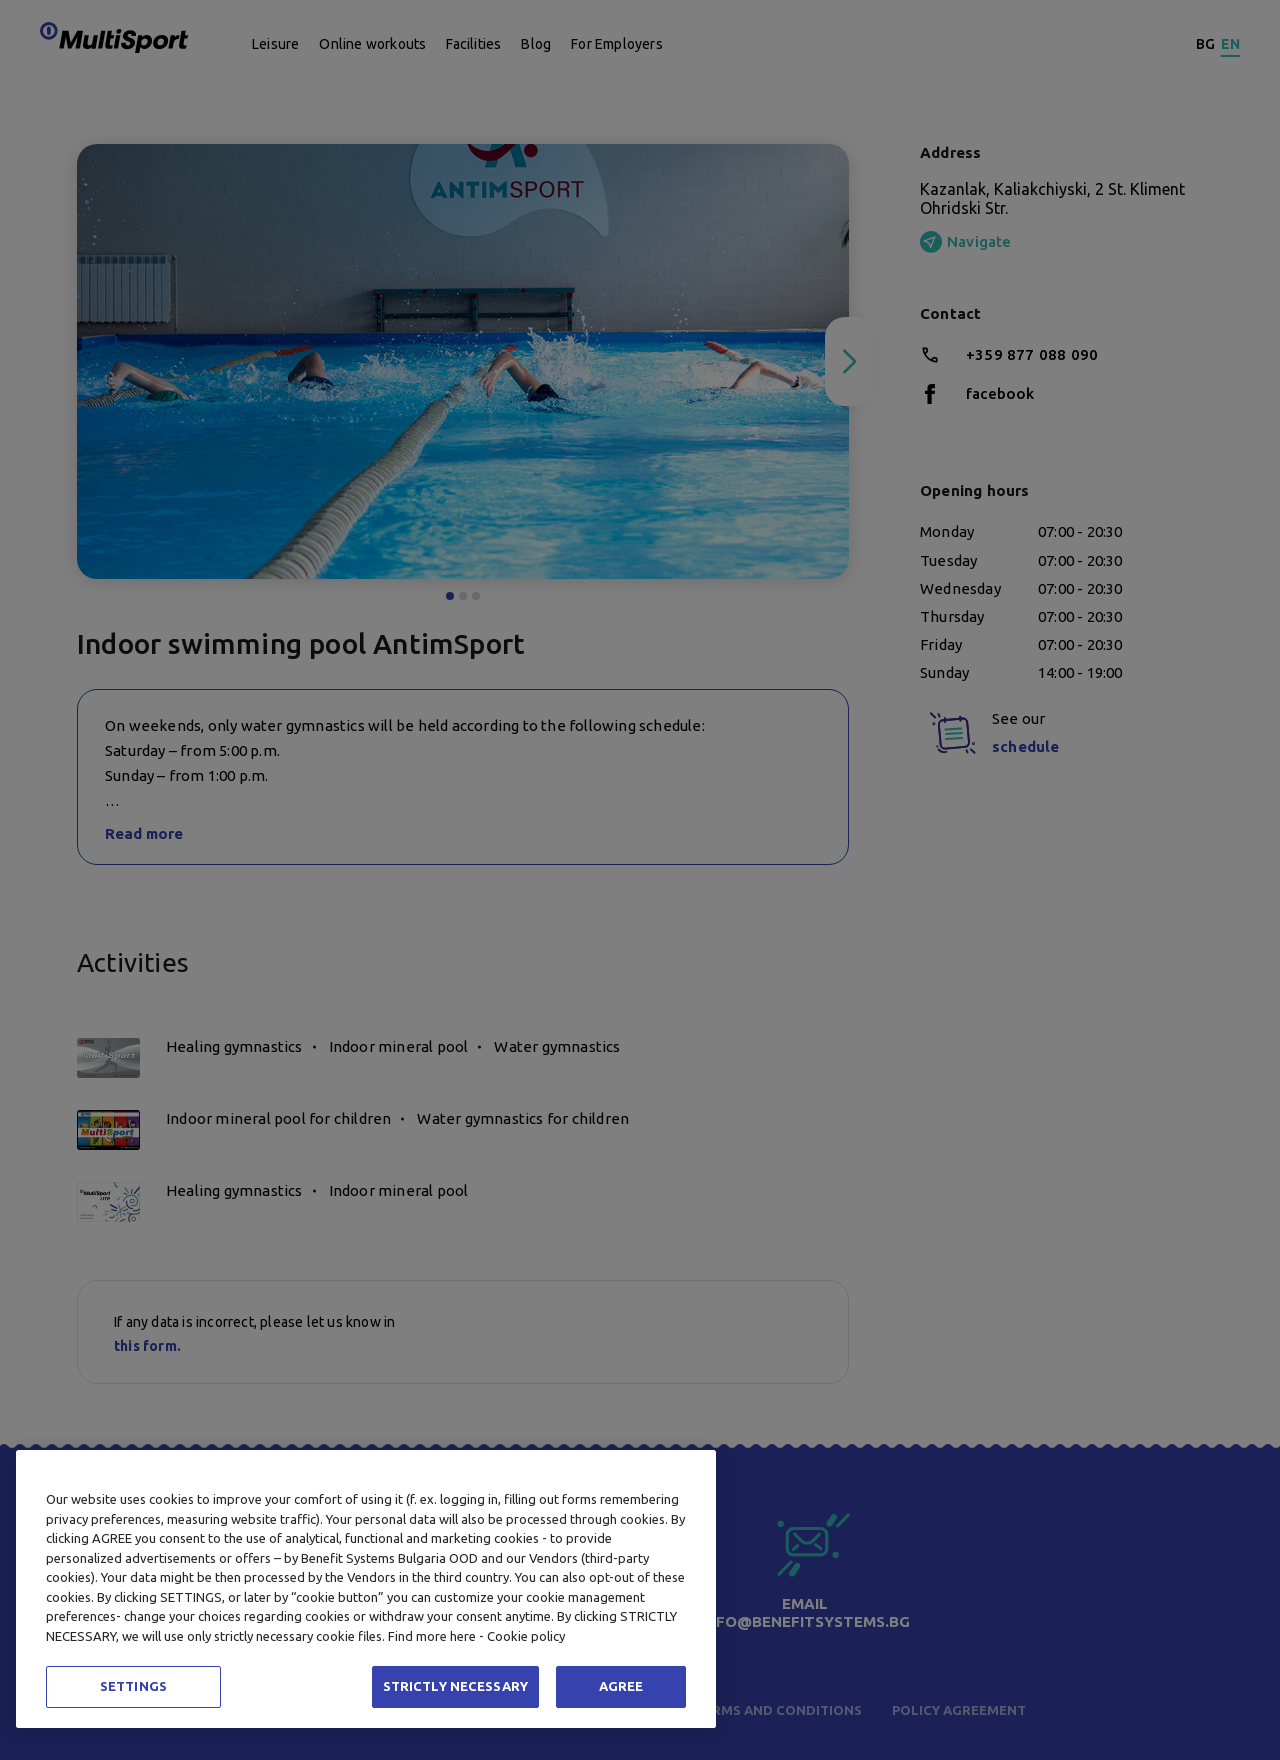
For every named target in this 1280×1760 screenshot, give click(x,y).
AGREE (621, 1686)
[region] (366, 1589)
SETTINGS (133, 1686)
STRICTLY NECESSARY (455, 1686)
